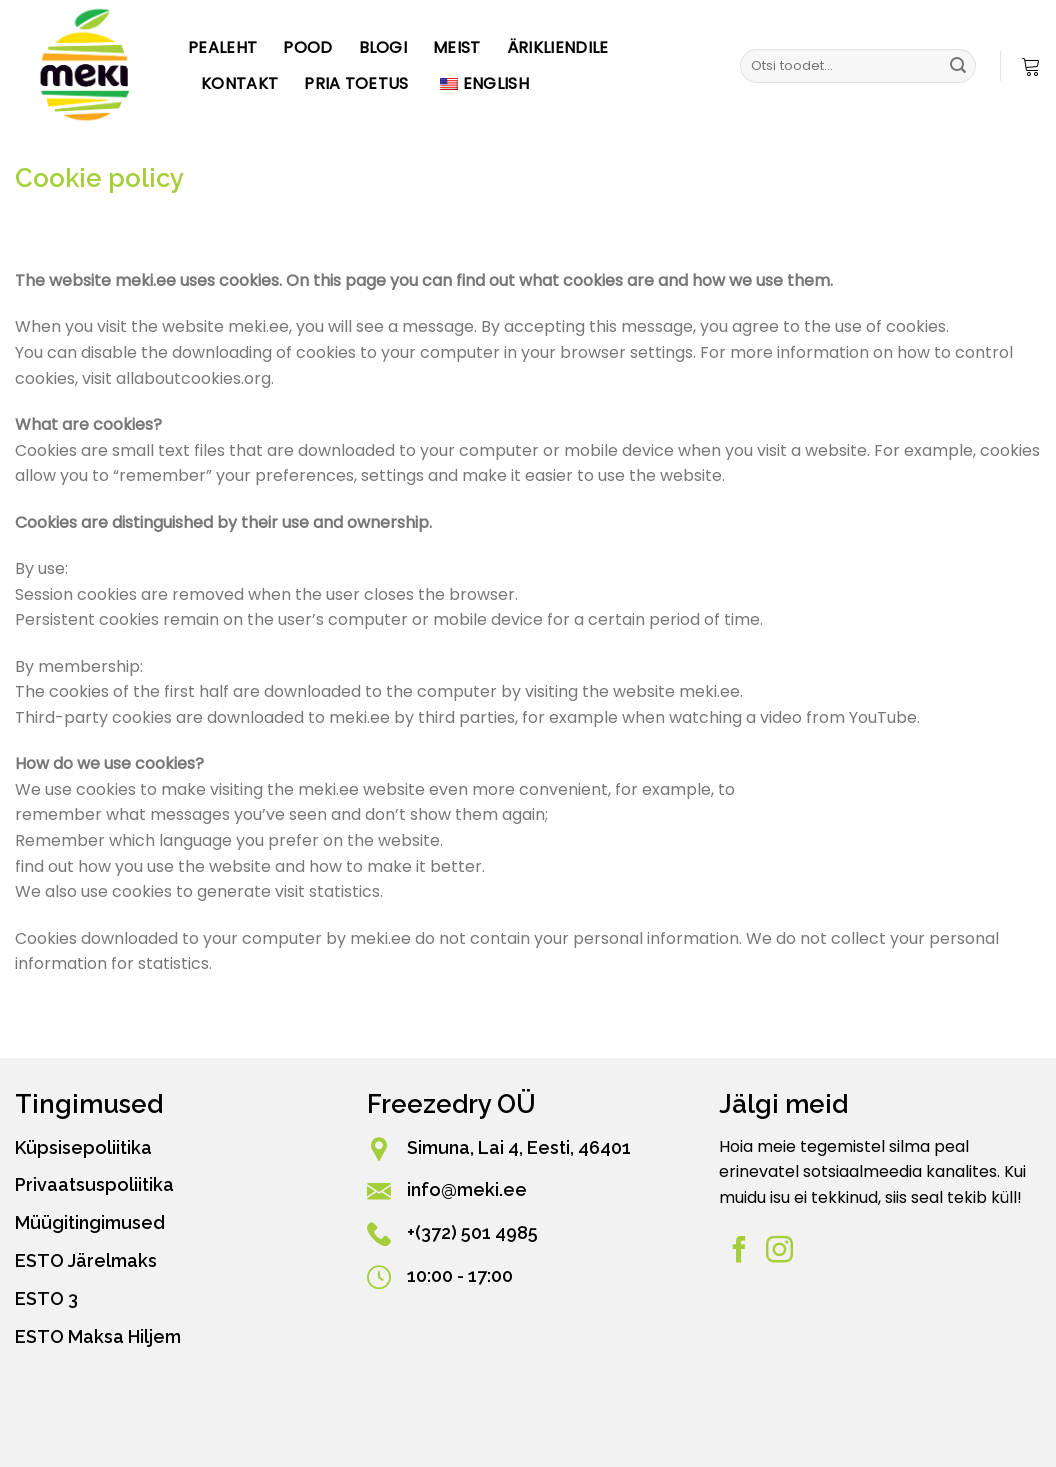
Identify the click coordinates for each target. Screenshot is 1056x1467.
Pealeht (222, 47)
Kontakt (239, 83)
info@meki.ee (467, 1189)
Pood (307, 47)
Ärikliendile (558, 47)
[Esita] (958, 66)
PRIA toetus (356, 83)
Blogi (383, 47)
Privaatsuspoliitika (94, 1184)
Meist (457, 47)
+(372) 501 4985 (472, 1232)
